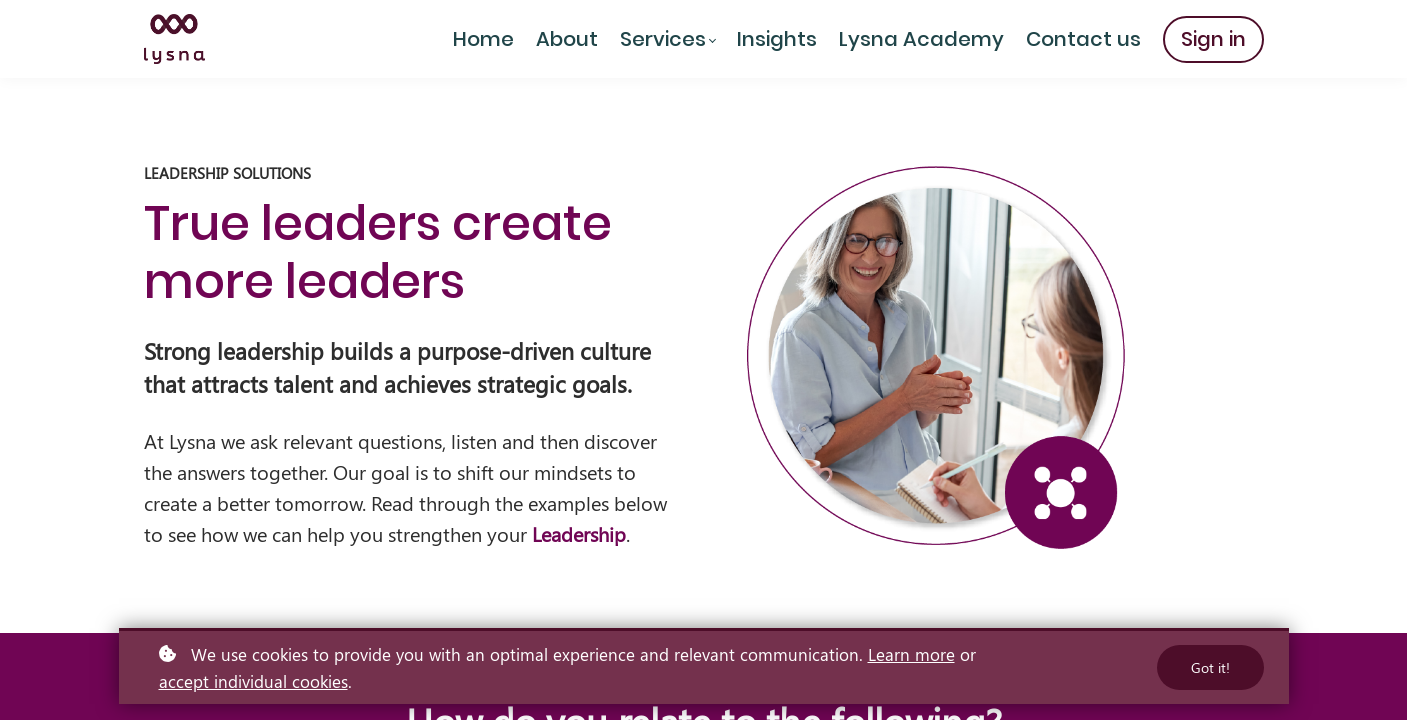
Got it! (1210, 667)
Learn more (911, 654)
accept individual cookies (253, 681)
